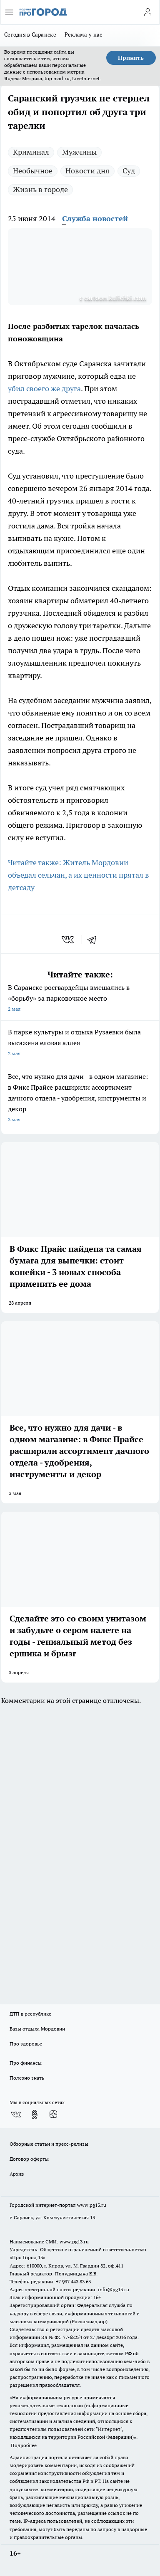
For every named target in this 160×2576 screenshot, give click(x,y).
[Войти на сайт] (147, 12)
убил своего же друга (44, 388)
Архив (17, 2174)
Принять (131, 58)
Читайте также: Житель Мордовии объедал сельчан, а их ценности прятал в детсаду (78, 875)
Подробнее (24, 2445)
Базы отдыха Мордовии (37, 2029)
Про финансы (26, 2063)
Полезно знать (27, 2078)
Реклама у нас (83, 34)
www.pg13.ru (91, 2205)
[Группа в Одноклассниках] (34, 2114)
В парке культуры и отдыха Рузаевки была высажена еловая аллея (80, 1043)
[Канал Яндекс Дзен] (53, 2114)
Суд (128, 170)
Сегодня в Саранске (30, 34)
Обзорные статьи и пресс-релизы (49, 2144)
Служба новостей (95, 218)
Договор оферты (29, 2159)
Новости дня (87, 170)
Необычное (32, 170)
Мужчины (79, 152)
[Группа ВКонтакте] (16, 2114)
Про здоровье (26, 2044)
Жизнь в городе (40, 189)
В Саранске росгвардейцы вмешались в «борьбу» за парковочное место (80, 998)
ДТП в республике (30, 2014)
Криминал (31, 152)
